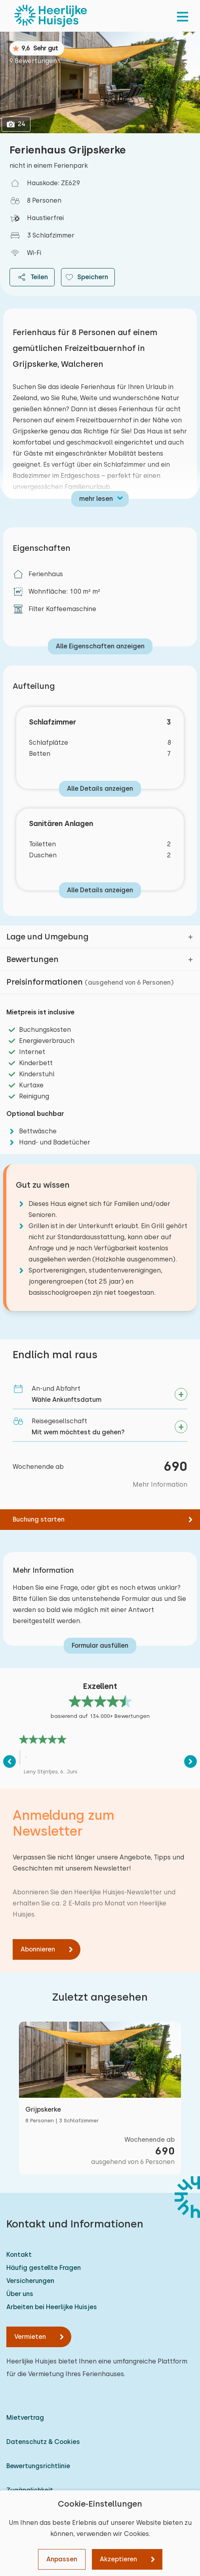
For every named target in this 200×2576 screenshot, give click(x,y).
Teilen (32, 277)
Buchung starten (39, 1519)
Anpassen (61, 2559)
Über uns (19, 2294)
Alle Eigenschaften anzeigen (100, 646)
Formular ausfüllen (100, 1645)
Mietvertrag (25, 2417)
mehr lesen (96, 498)
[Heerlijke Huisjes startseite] (50, 16)
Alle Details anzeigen (100, 788)
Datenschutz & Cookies (43, 2442)
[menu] (182, 16)
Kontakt (19, 2254)
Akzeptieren (118, 2559)
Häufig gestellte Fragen (43, 2267)
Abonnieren (38, 1949)
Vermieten (30, 2336)
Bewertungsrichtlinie (38, 2466)
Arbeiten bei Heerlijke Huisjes (51, 2307)
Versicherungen (30, 2281)
